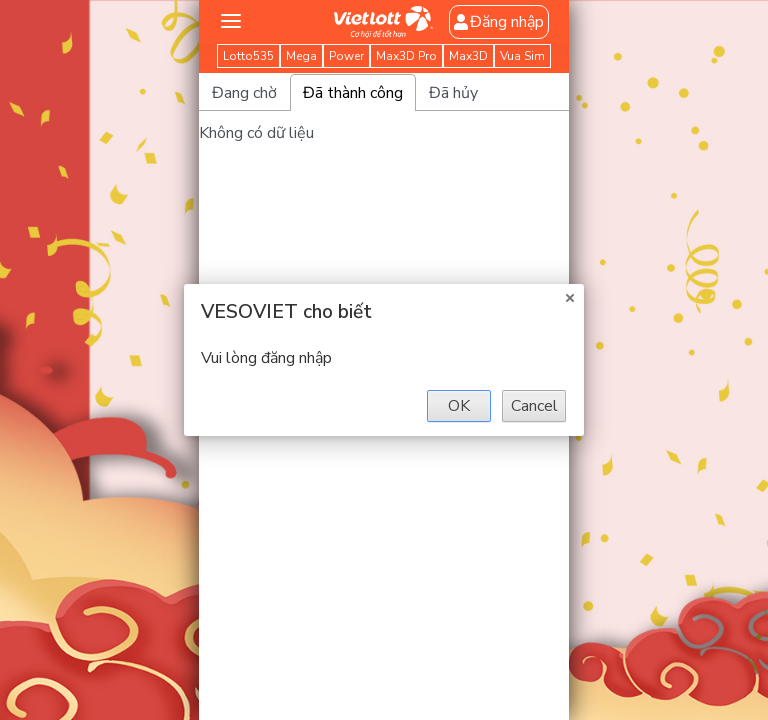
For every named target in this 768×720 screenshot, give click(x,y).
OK (459, 406)
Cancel (534, 406)
